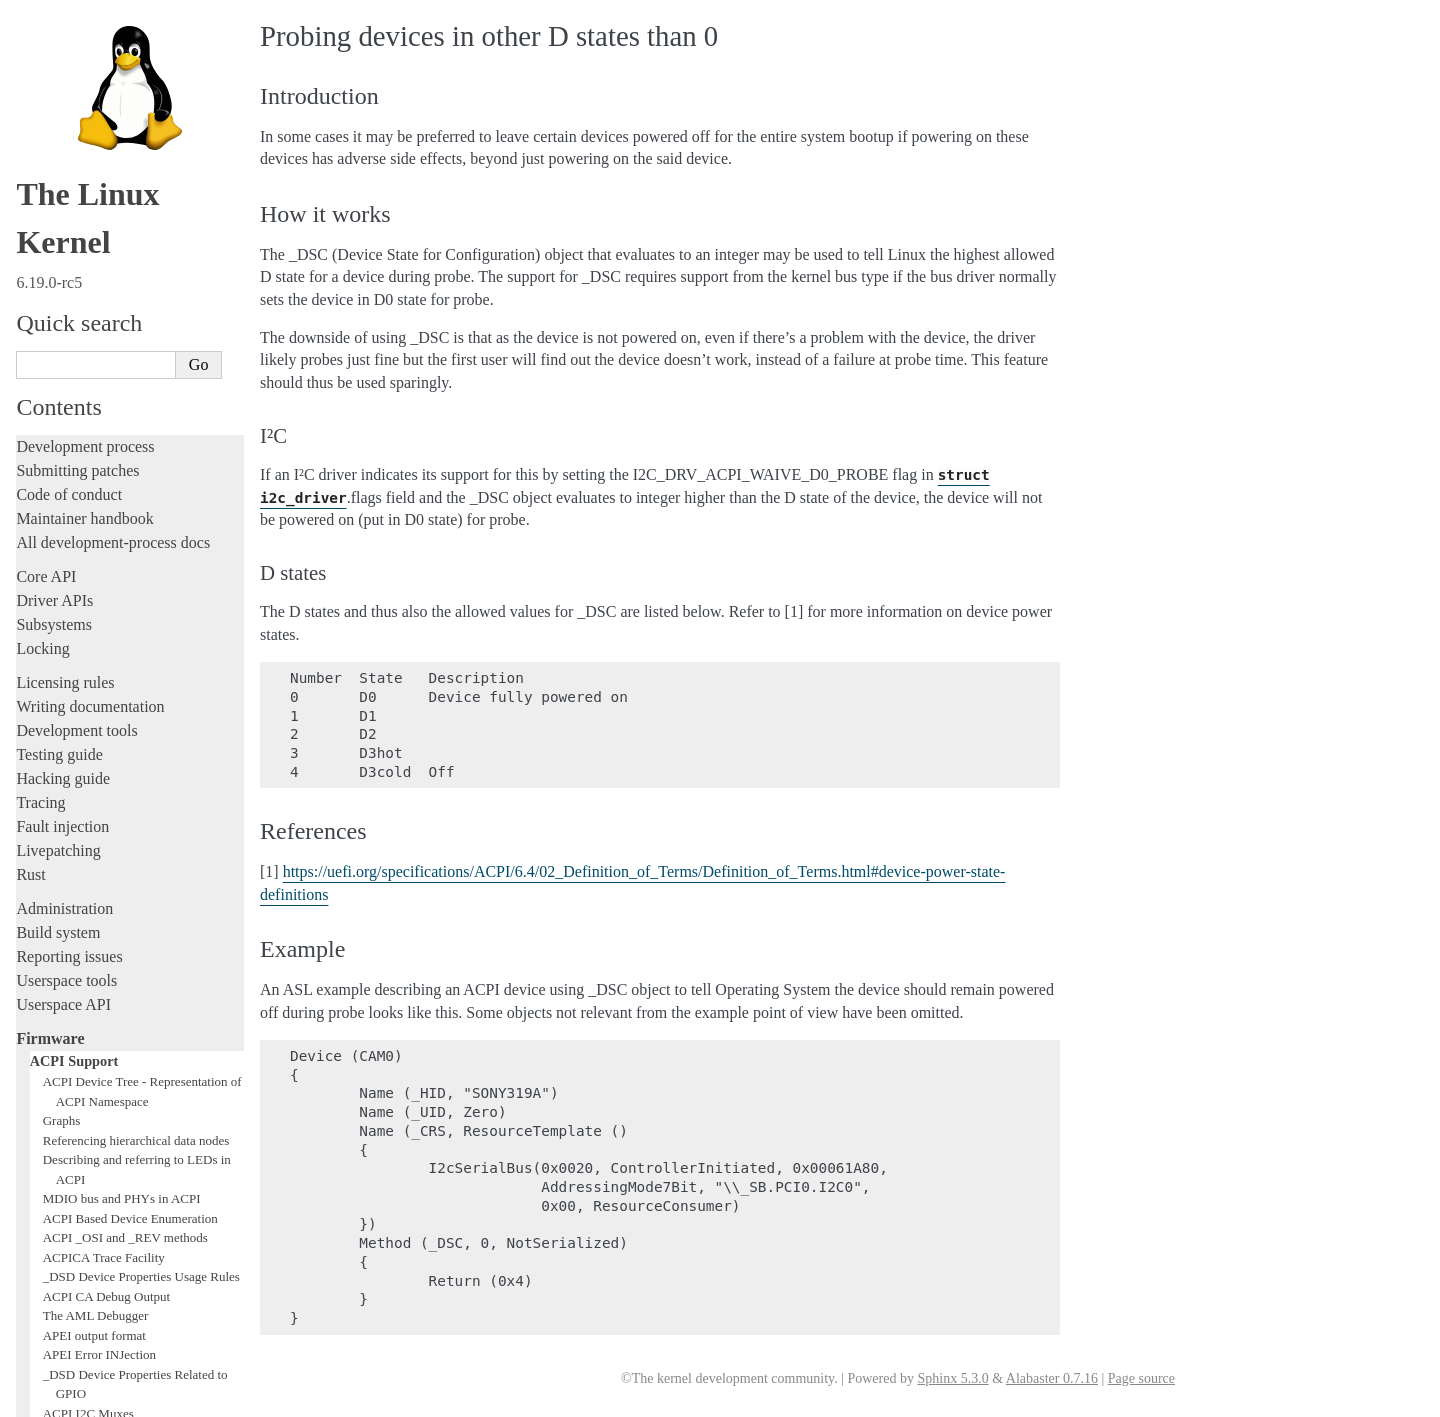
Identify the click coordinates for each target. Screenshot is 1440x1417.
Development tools (76, 317)
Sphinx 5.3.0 (952, 1378)
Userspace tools (66, 567)
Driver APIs (54, 187)
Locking (42, 235)
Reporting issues (69, 543)
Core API (46, 163)
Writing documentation (90, 293)
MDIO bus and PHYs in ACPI (122, 785)
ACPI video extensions (103, 1078)
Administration (64, 495)
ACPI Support (74, 648)
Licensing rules (65, 269)
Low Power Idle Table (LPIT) (120, 1058)
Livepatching (58, 437)
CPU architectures (74, 1250)
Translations (55, 1318)
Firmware (50, 625)
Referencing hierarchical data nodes (136, 727)
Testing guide (59, 341)
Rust (30, 461)
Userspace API (63, 591)
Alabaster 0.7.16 (1052, 1378)
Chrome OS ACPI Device (110, 1195)
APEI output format (94, 922)
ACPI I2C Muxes (88, 1000)
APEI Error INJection (99, 941)
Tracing (40, 389)
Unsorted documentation (95, 1284)
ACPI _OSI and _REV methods (125, 824)
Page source (1141, 1378)
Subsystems (54, 211)
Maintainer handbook (84, 105)
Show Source (58, 1398)
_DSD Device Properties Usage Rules (141, 863)
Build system (58, 519)
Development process (85, 33)
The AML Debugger (96, 902)
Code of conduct (69, 81)
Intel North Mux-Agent (103, 1175)
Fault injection (62, 413)
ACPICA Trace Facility (104, 844)
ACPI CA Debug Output (106, 883)
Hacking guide (63, 365)
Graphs (62, 707)
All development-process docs (113, 129)
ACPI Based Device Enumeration (130, 805)
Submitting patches (77, 57)
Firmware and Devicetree (97, 1216)
